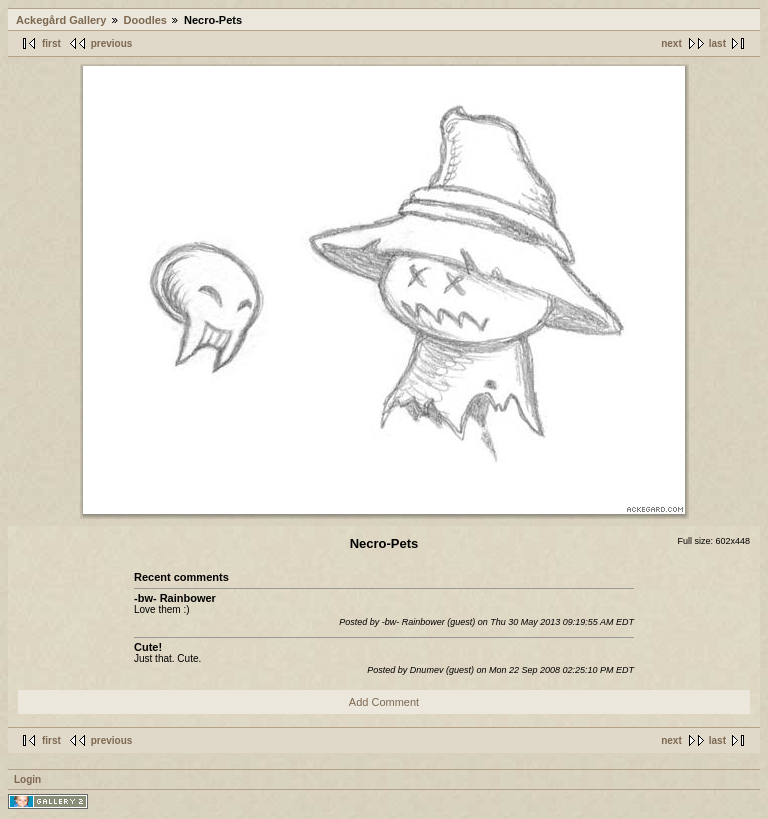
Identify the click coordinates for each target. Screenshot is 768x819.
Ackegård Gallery (61, 20)
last (717, 43)
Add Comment (384, 702)
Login (27, 779)
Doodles (145, 20)
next (671, 43)
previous (112, 43)
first (51, 43)
